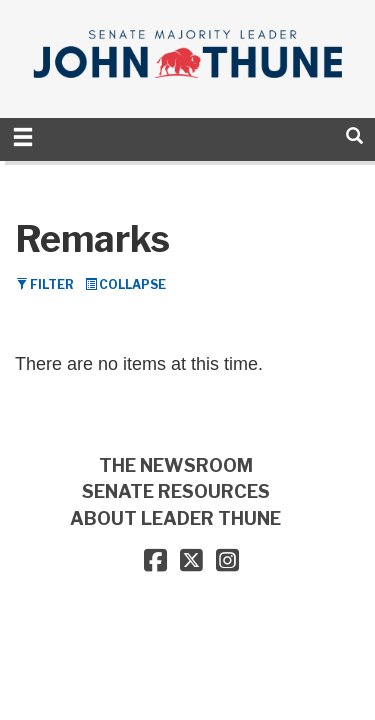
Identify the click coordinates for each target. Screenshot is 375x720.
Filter (45, 284)
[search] (354, 135)
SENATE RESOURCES (176, 491)
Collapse (125, 284)
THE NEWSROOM (176, 465)
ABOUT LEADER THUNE (175, 518)
